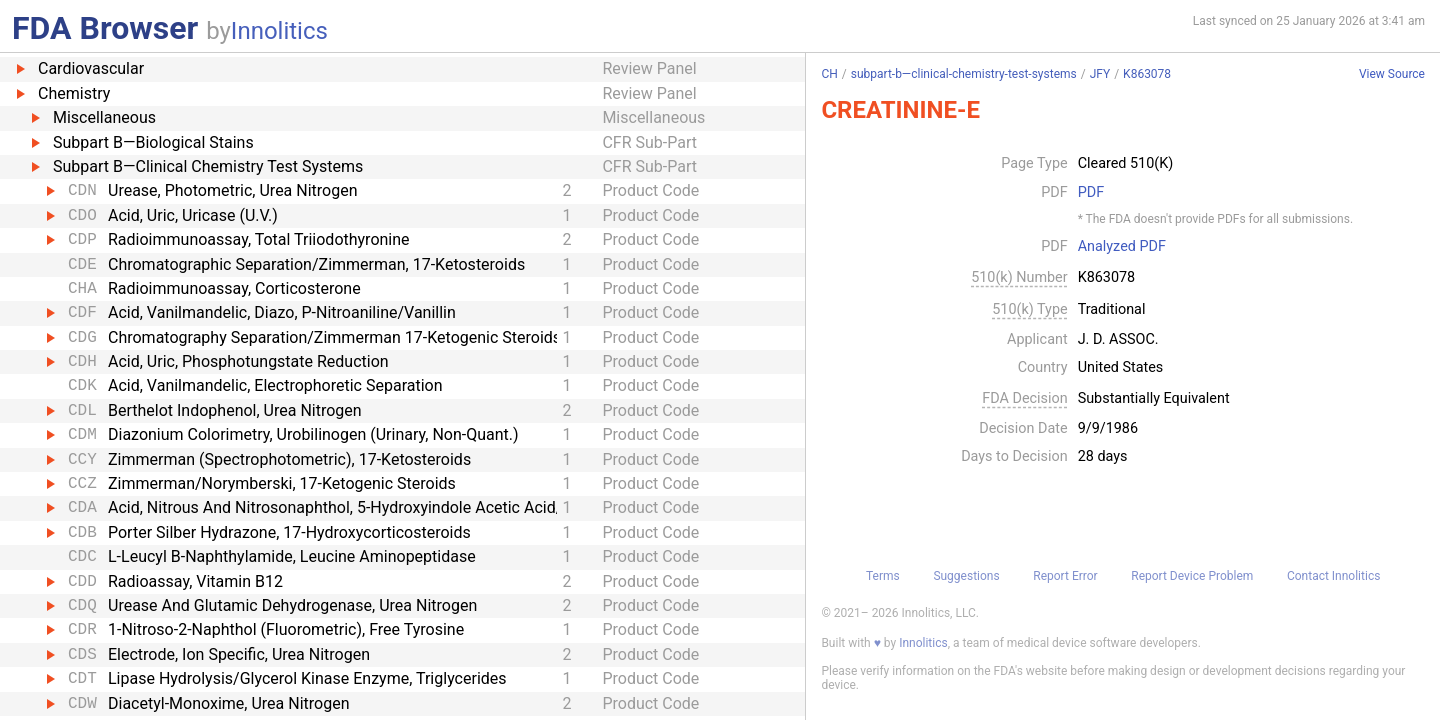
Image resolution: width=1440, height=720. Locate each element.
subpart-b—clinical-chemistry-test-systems (964, 74)
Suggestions (966, 576)
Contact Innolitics (1333, 576)
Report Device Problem (1192, 576)
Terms (883, 576)
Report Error (1065, 576)
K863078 (1147, 74)
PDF (1091, 193)
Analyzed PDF (1122, 247)
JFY (1100, 74)
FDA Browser (105, 28)
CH (829, 74)
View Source (1392, 74)
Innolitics (279, 31)
